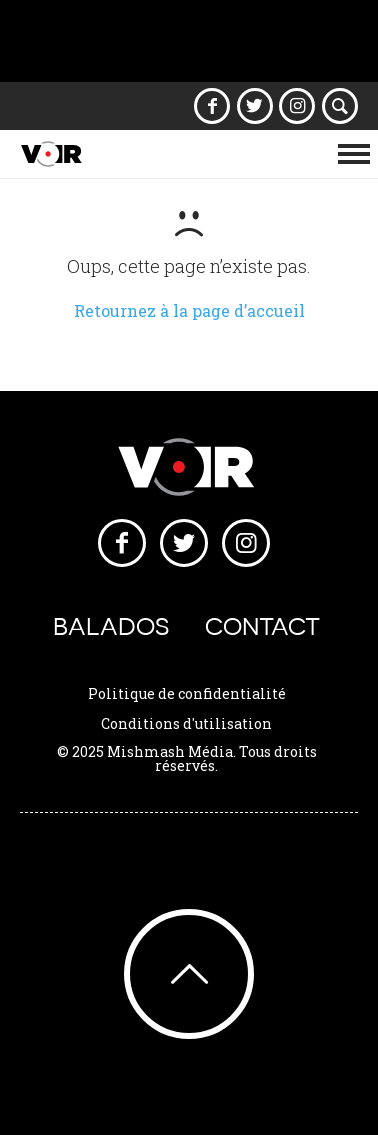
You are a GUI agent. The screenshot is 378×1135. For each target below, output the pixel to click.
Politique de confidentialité (187, 693)
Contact (262, 626)
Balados (111, 626)
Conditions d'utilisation (186, 723)
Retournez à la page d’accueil (189, 310)
